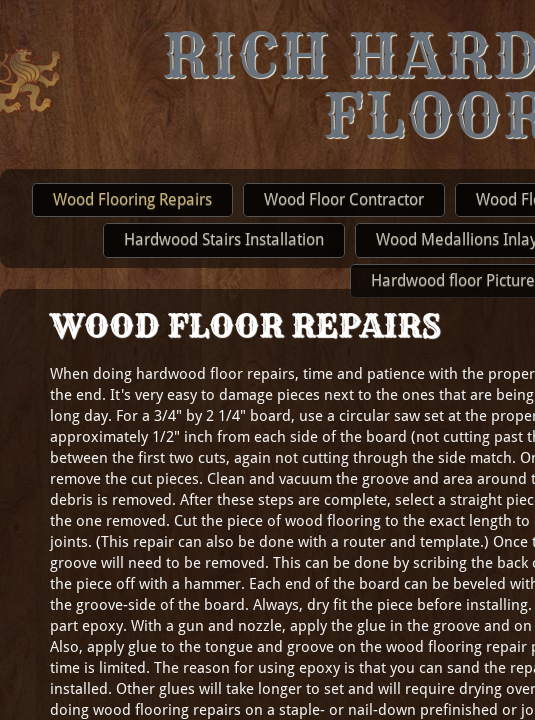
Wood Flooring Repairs (132, 199)
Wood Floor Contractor (344, 199)
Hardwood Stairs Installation (224, 239)
